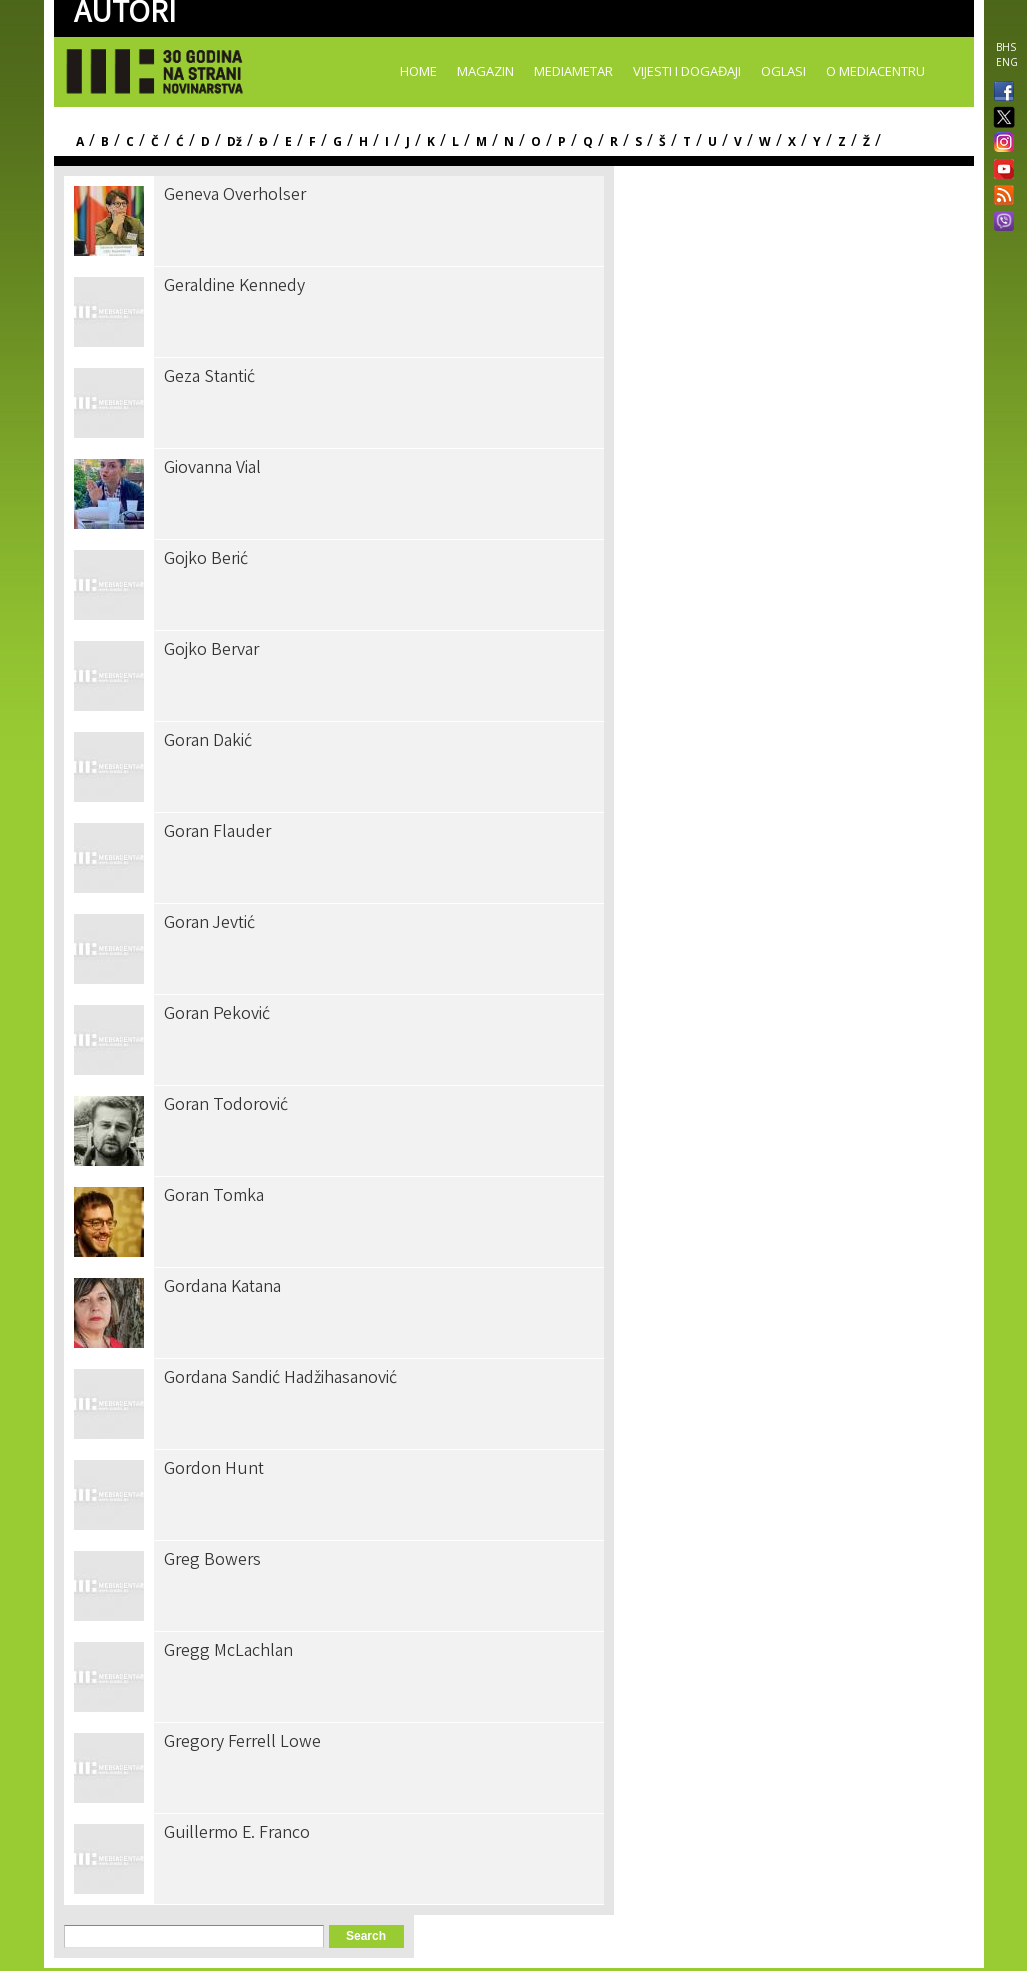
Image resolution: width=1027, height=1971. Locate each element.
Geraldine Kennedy (234, 287)
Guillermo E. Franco (237, 1834)
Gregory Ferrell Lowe (242, 1743)
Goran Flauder (217, 833)
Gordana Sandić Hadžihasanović (280, 1379)
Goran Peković (217, 1015)
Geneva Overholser (235, 196)
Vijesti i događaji (687, 71)
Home (418, 71)
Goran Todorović (226, 1106)
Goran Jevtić (209, 924)
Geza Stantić (209, 378)
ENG (1007, 62)
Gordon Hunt (214, 1470)
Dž (234, 141)
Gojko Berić (206, 560)
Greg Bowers (212, 1561)
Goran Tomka (214, 1197)
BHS (1006, 47)
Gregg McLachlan (228, 1652)
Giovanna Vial (212, 469)
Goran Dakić (208, 742)
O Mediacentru (875, 71)
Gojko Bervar (211, 651)
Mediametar (573, 71)
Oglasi (783, 71)
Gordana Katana (222, 1288)
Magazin (485, 71)
